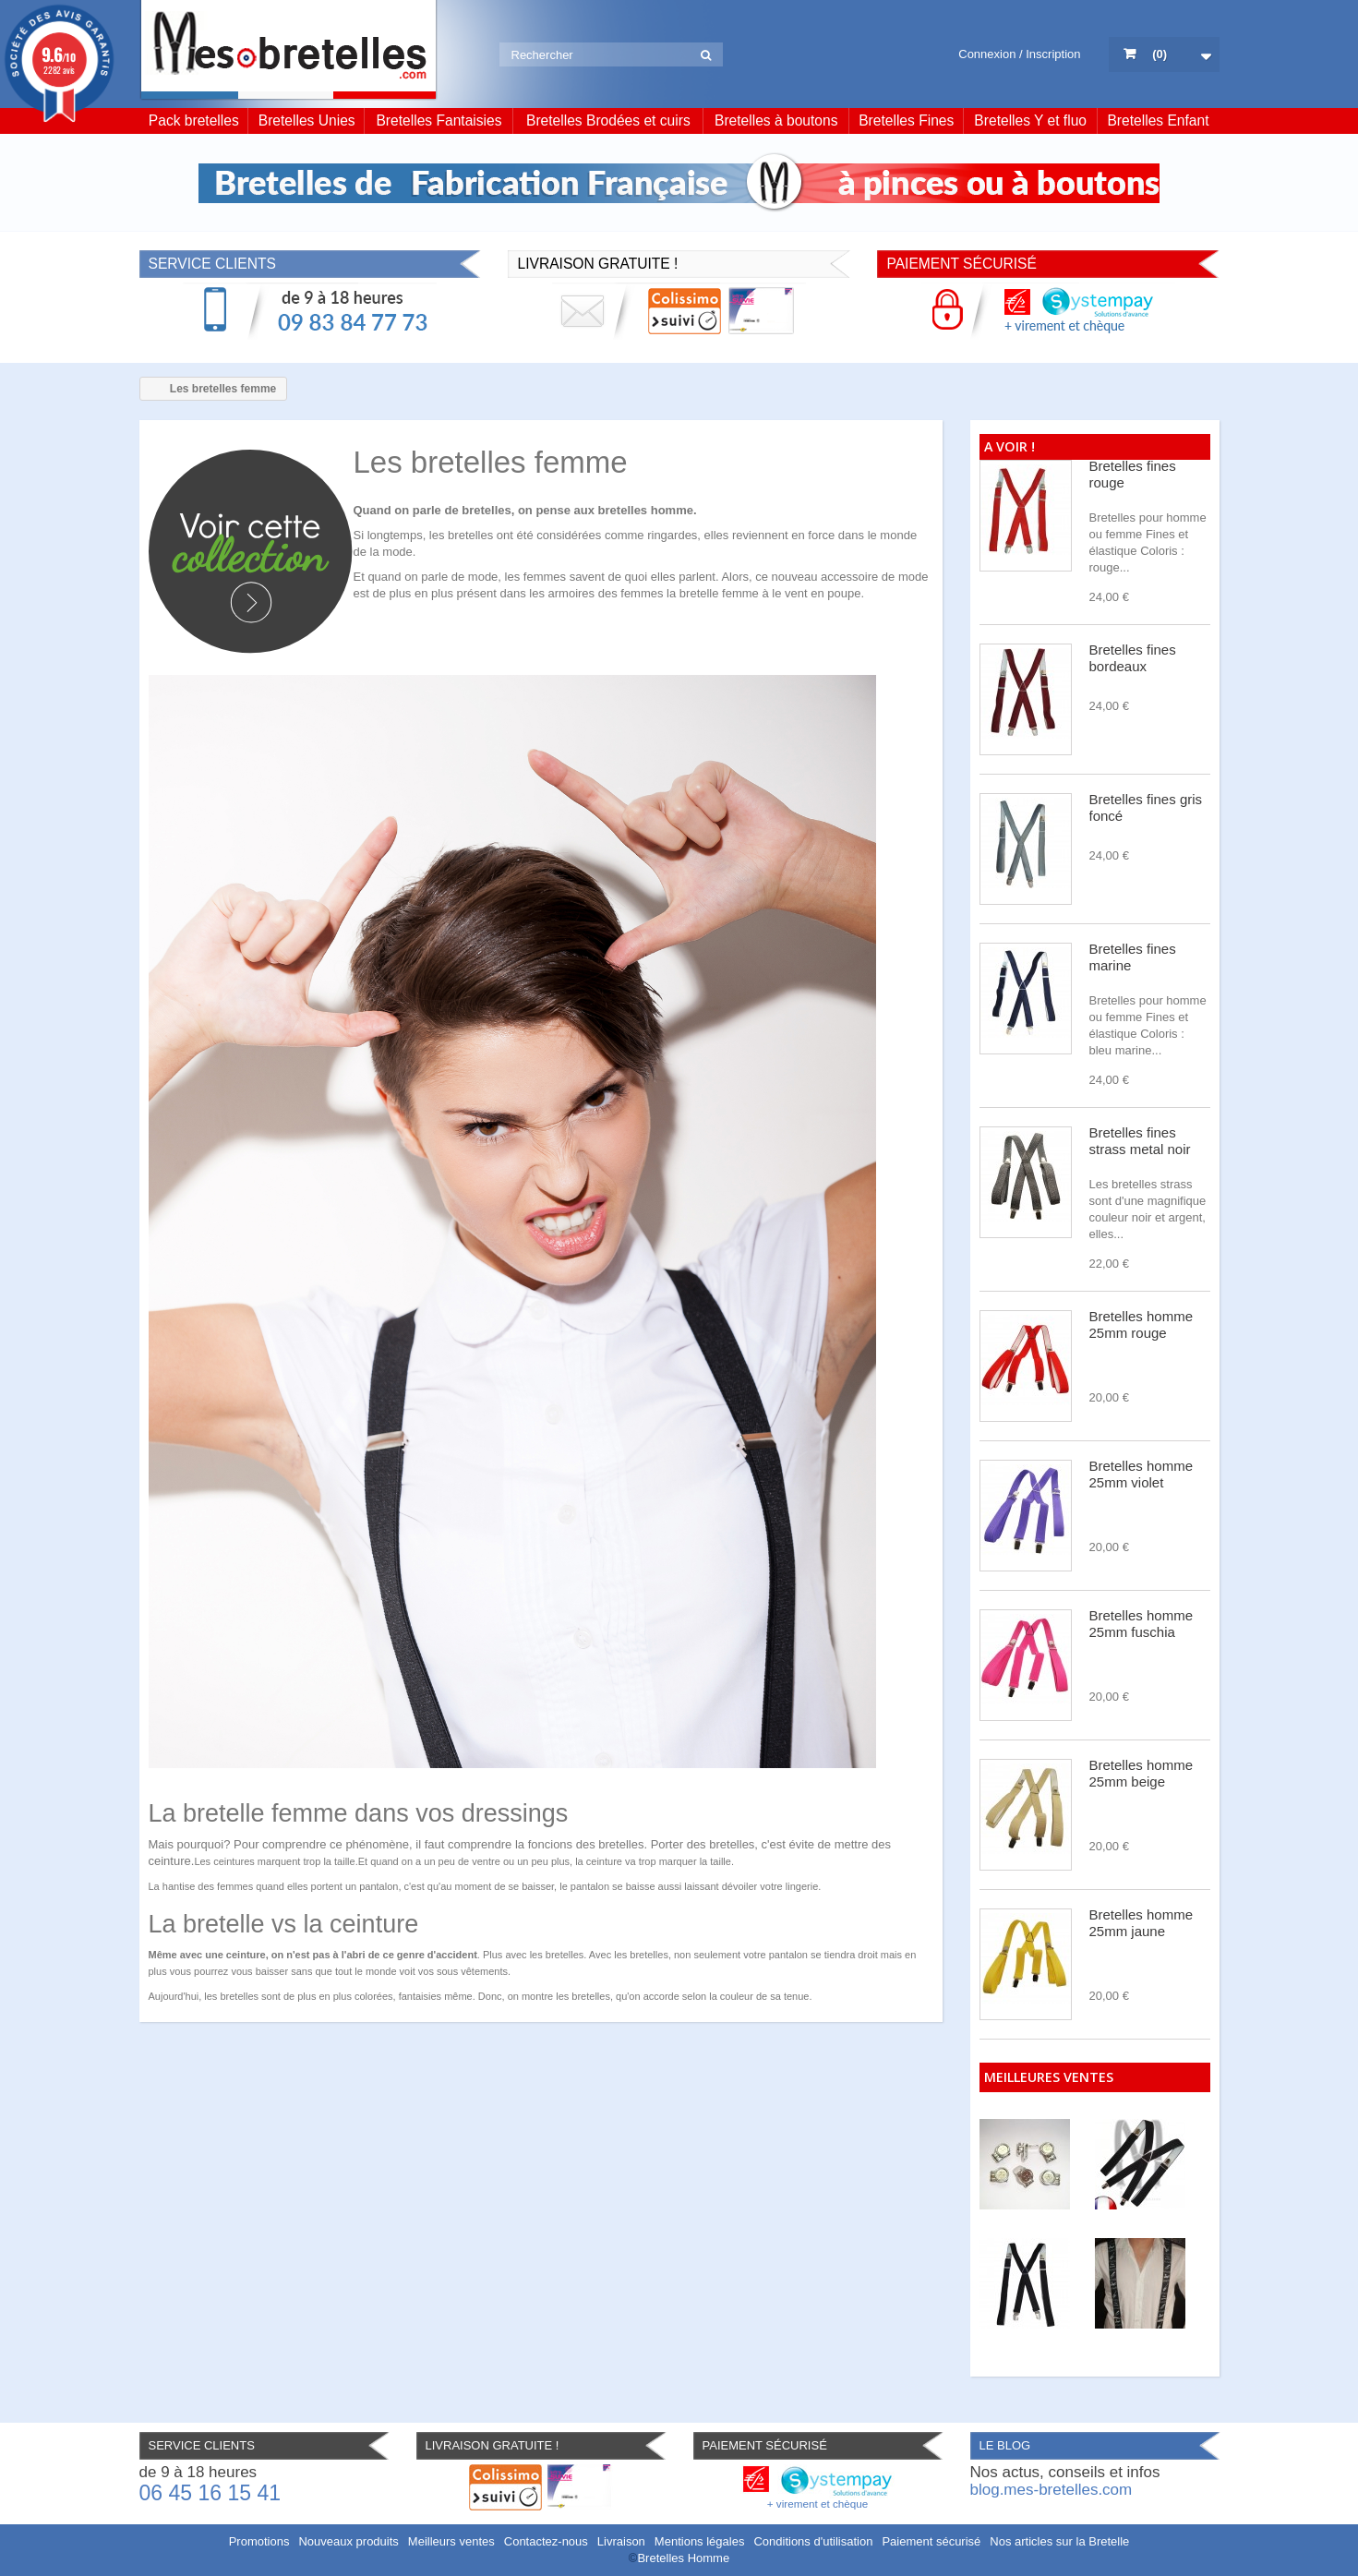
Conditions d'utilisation (812, 2541)
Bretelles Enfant (1157, 120)
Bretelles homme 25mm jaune (1141, 1923)
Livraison (621, 2541)
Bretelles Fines (906, 120)
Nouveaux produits (348, 2541)
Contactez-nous (546, 2541)
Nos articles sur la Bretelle (1059, 2541)
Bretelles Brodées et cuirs (608, 120)
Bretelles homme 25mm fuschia (1141, 1623)
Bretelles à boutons (776, 120)
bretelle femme (719, 593)
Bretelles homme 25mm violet (1141, 1474)
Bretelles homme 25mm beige (1141, 1773)
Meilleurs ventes (451, 2541)
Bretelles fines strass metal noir (1140, 1141)
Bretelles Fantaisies (438, 120)
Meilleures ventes (1048, 2077)
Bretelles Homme (683, 2558)
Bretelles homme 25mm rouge (1141, 1324)
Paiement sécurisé (931, 2541)
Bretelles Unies (306, 120)
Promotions (259, 2541)
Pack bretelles (194, 120)
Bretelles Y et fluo (1030, 120)
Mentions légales (700, 2541)
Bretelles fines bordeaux (1132, 658)
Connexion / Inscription (1019, 54)
